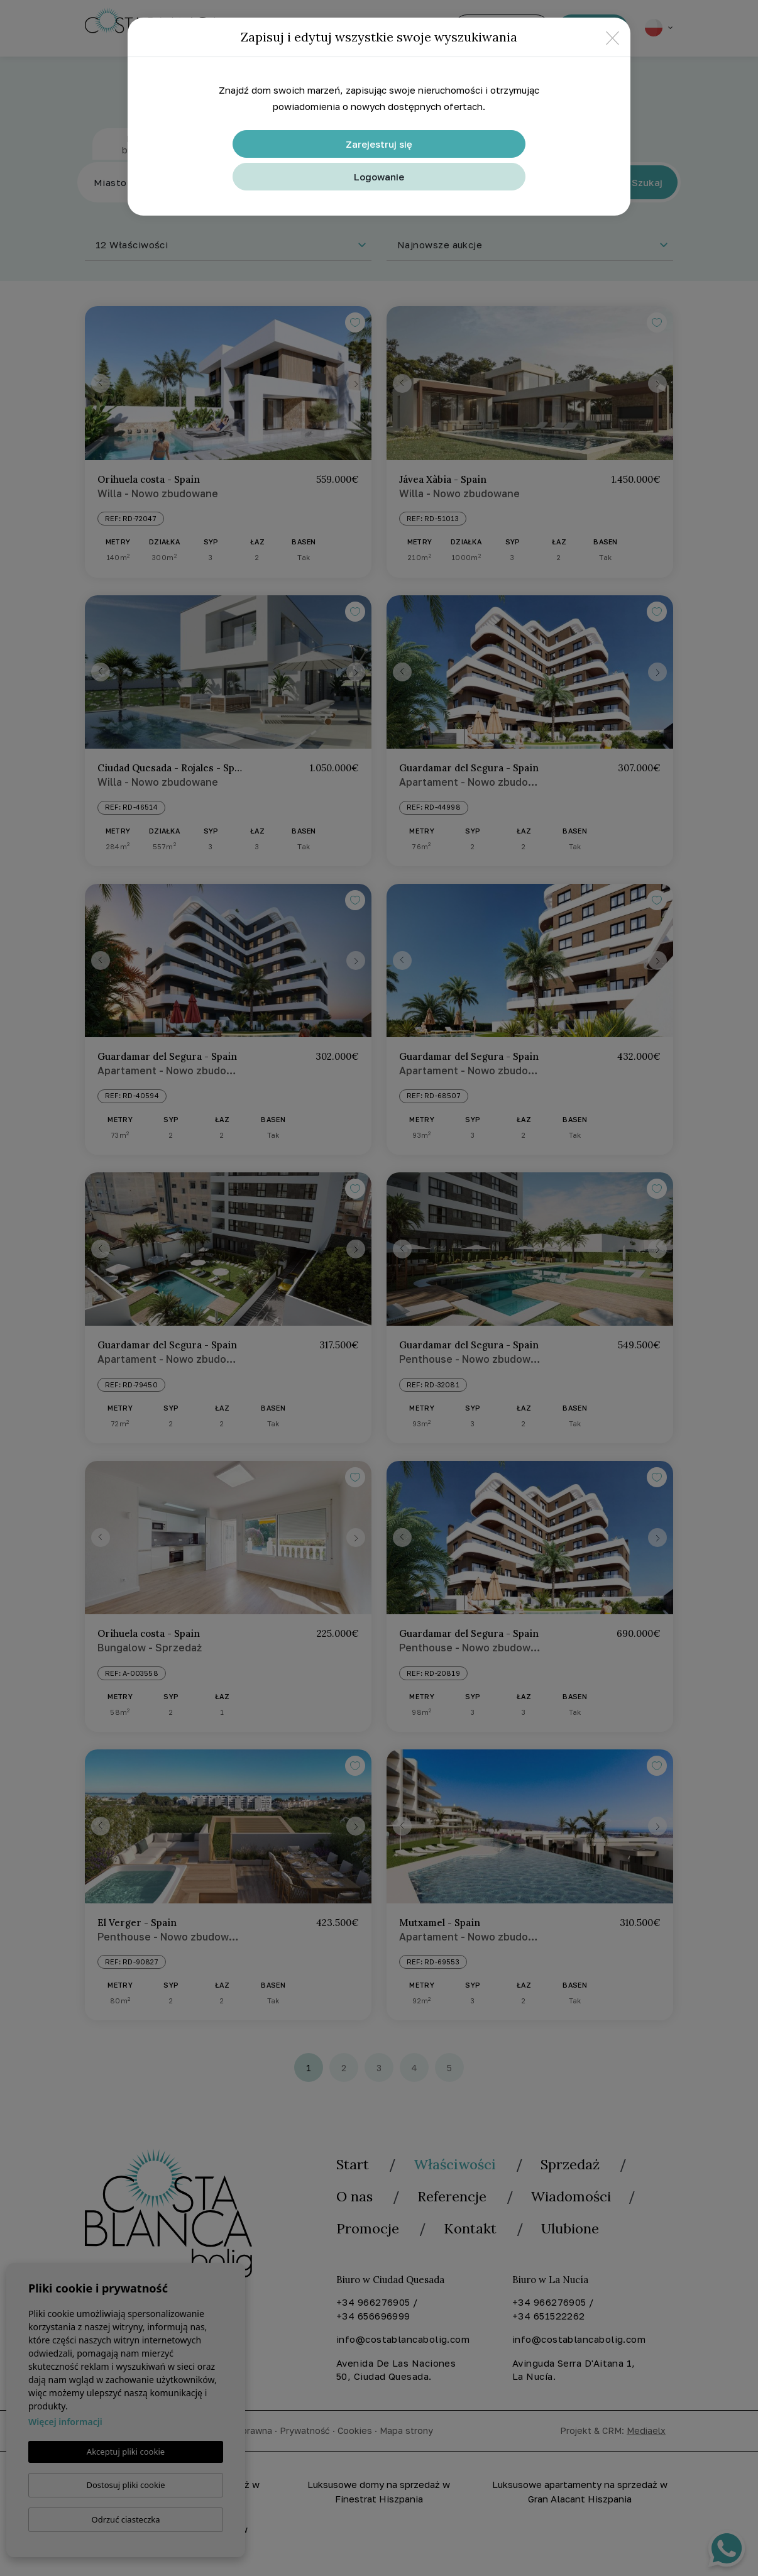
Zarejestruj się (379, 144)
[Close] (612, 37)
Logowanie (379, 176)
